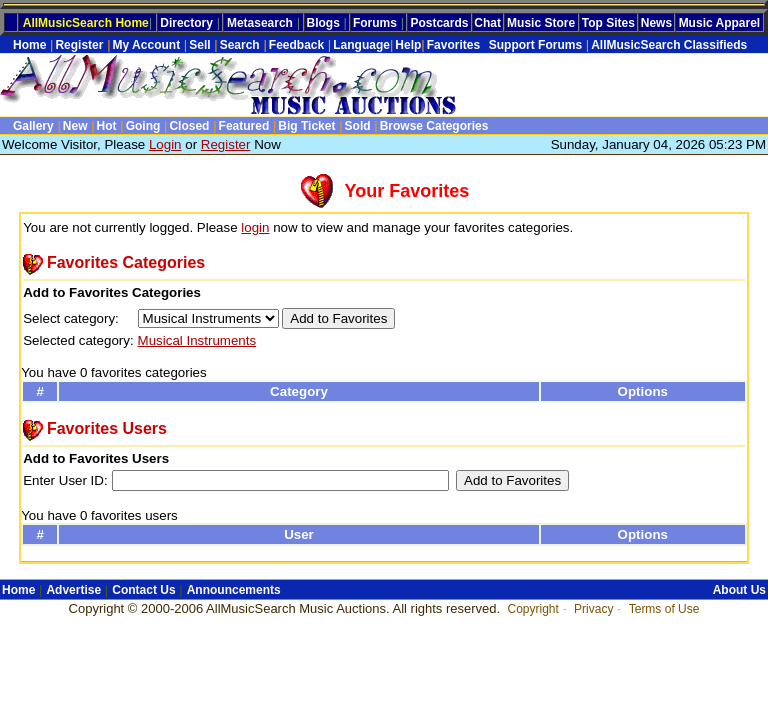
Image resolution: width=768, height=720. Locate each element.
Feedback (296, 45)
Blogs (323, 23)
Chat (487, 23)
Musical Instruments (197, 340)
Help (408, 45)
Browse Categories (434, 126)
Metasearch (260, 23)
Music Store (541, 23)
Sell (199, 45)
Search (240, 45)
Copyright (532, 609)
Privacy (593, 609)
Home (29, 45)
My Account (147, 45)
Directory (186, 23)
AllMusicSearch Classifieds (669, 45)
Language (361, 45)
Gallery (33, 126)
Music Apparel (720, 23)
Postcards (439, 23)
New (75, 126)
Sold (358, 126)
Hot (107, 126)
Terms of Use (664, 609)
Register (79, 45)
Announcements (234, 590)
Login (165, 144)
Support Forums (532, 45)
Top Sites (608, 23)
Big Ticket (306, 126)
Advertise (73, 590)
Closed (189, 126)
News (656, 23)
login (255, 227)
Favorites (453, 45)
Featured (244, 126)
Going (143, 126)
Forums (375, 23)
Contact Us (143, 590)
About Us (739, 590)
